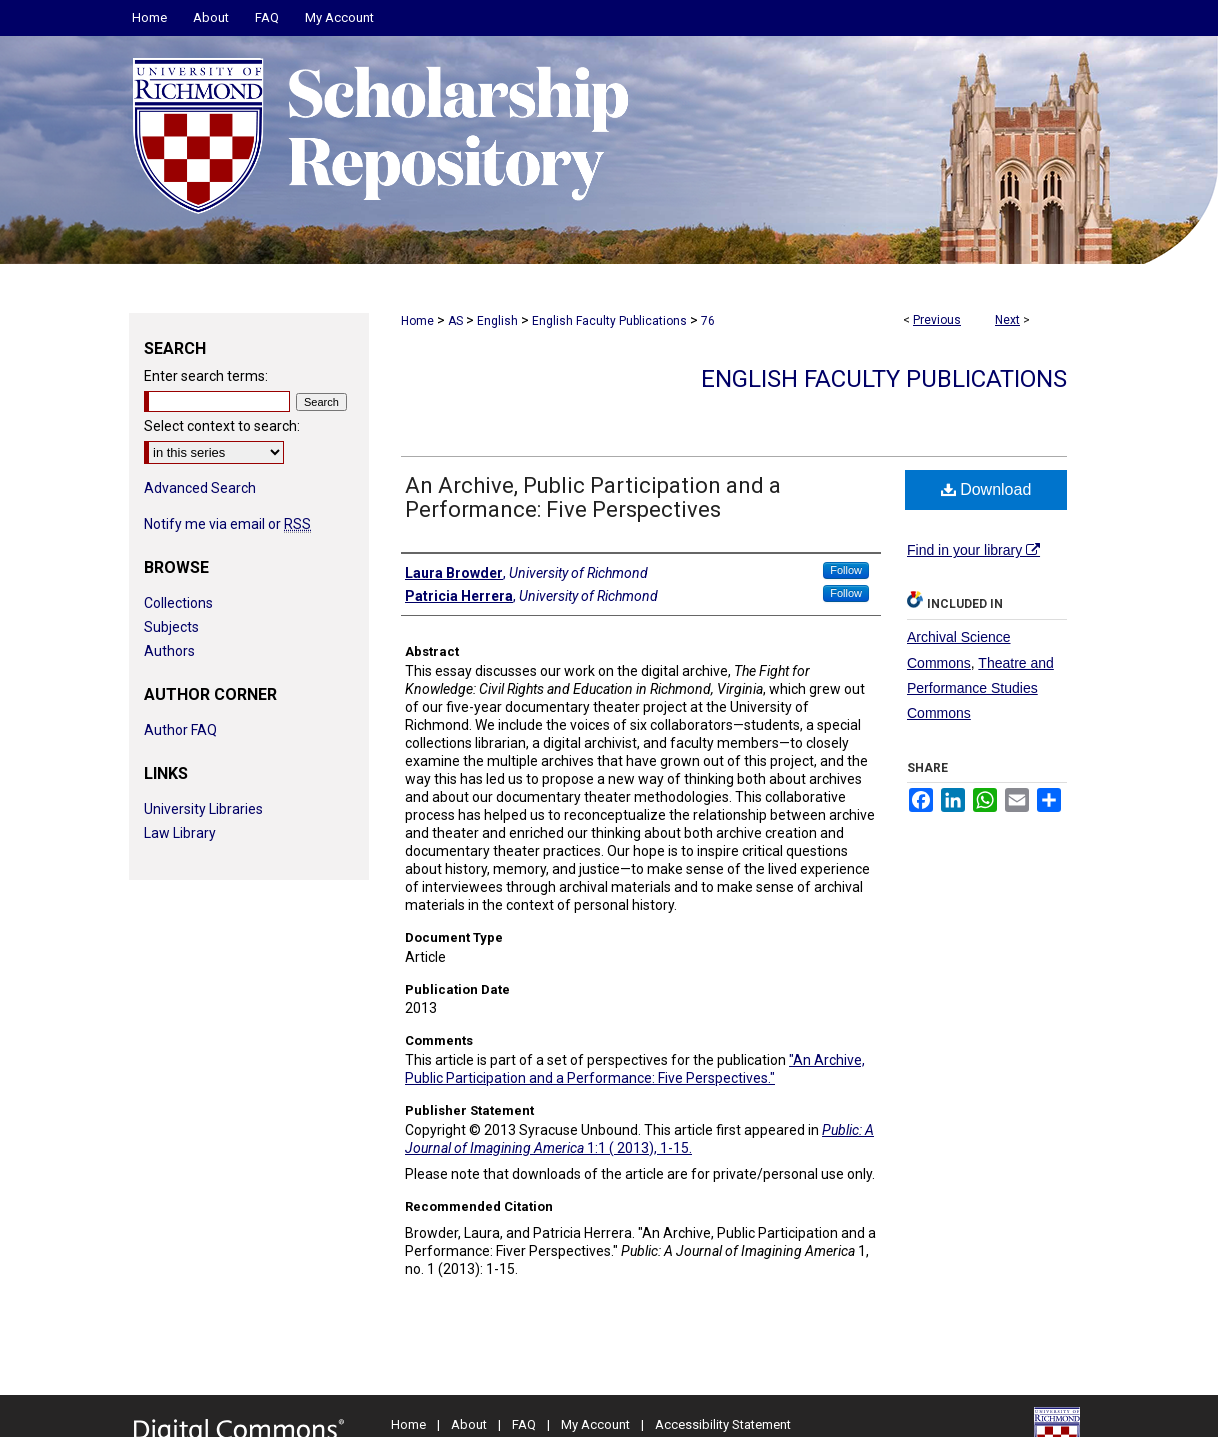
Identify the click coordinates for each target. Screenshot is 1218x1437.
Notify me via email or (227, 524)
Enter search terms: (206, 376)
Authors (169, 651)
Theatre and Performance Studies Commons (980, 688)
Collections (178, 603)
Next (1007, 320)
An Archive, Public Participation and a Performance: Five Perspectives (593, 497)
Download (986, 489)
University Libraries (203, 809)
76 (708, 321)
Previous (937, 320)
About (469, 1424)
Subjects (171, 627)
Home (417, 321)
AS (455, 321)
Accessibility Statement (723, 1424)
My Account (595, 1424)
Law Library (180, 833)
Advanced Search (200, 488)
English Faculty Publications (609, 321)
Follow (846, 570)
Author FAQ (180, 730)
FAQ (524, 1424)
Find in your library (973, 550)
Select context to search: (222, 426)
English (497, 321)
